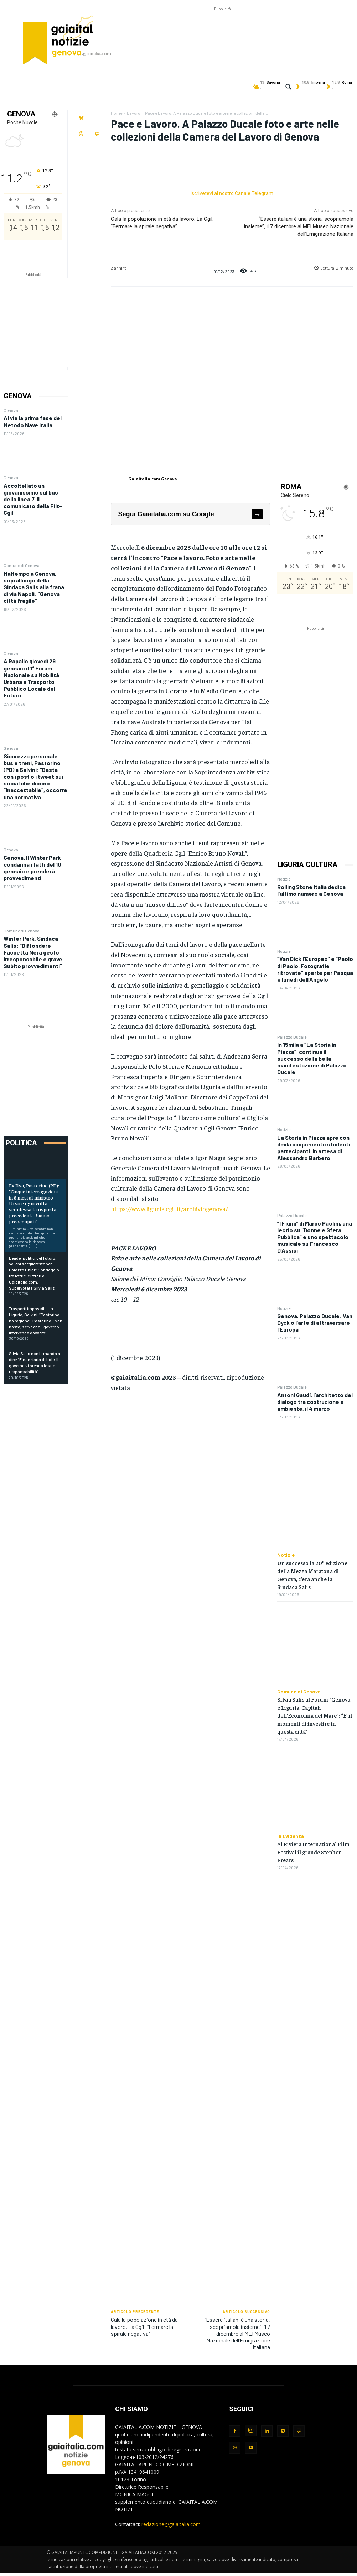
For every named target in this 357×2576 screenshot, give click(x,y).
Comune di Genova (22, 565)
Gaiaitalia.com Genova (152, 478)
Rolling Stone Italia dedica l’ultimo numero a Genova (311, 890)
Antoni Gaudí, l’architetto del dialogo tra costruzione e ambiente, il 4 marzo (315, 1401)
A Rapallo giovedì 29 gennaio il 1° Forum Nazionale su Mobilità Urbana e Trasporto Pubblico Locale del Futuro (31, 678)
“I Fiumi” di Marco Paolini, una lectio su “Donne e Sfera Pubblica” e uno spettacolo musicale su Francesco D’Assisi (314, 1237)
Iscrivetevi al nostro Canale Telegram (232, 193)
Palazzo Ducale (291, 1036)
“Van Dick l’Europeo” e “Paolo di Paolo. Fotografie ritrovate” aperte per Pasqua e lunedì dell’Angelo (315, 969)
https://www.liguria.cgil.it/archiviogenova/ (169, 1209)
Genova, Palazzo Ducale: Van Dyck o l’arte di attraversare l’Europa (314, 1322)
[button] (288, 86)
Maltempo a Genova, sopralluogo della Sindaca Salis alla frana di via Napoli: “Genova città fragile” (34, 587)
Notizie (283, 878)
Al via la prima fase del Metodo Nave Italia (33, 421)
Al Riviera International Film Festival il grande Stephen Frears (313, 1851)
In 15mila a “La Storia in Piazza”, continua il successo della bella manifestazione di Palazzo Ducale (312, 1058)
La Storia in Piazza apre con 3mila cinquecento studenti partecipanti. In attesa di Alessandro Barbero (313, 1147)
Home (116, 112)
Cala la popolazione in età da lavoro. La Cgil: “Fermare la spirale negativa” (144, 2326)
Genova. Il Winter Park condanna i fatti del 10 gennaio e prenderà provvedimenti (32, 868)
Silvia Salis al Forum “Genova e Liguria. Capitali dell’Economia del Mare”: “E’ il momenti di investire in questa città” (314, 1715)
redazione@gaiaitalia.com (171, 2524)
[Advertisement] (222, 29)
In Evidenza (290, 1836)
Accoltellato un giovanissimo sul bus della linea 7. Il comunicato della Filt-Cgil (33, 499)
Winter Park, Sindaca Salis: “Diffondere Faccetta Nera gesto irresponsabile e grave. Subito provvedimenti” (34, 952)
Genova (11, 410)
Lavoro (133, 112)
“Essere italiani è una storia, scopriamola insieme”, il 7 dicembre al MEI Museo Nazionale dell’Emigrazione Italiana (298, 226)
